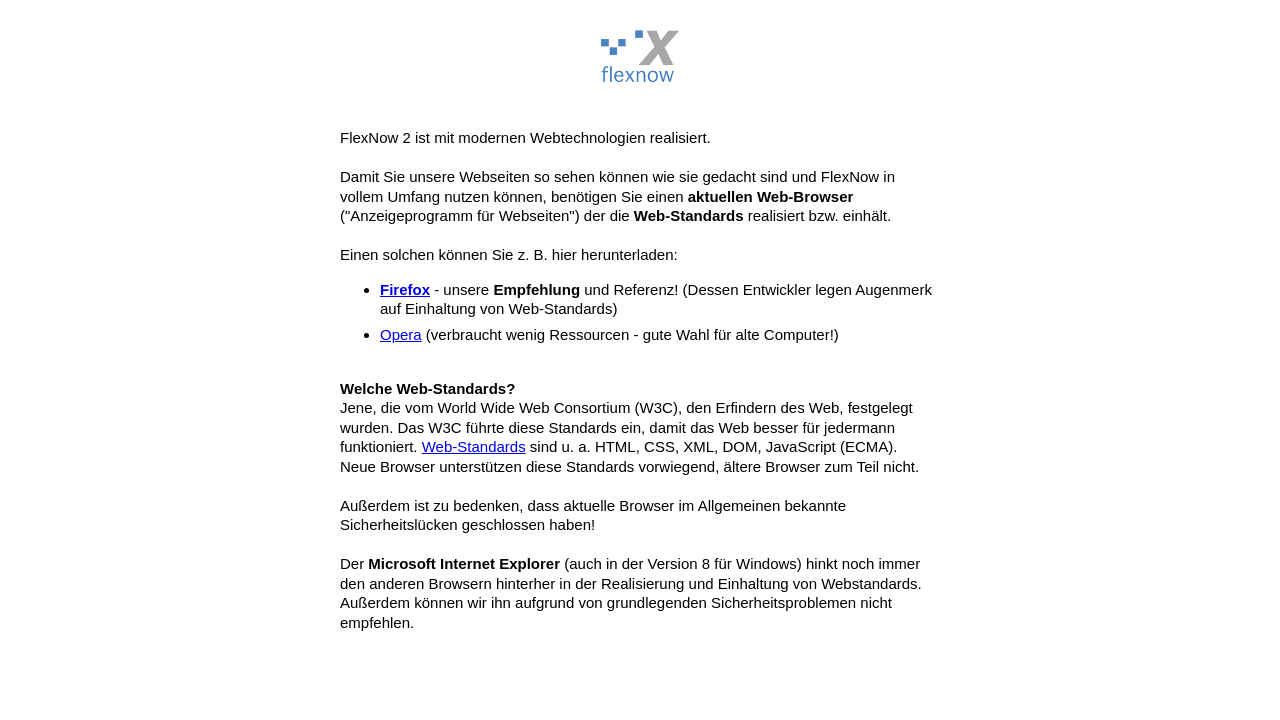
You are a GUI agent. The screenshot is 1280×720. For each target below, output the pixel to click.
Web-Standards (474, 446)
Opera (401, 334)
